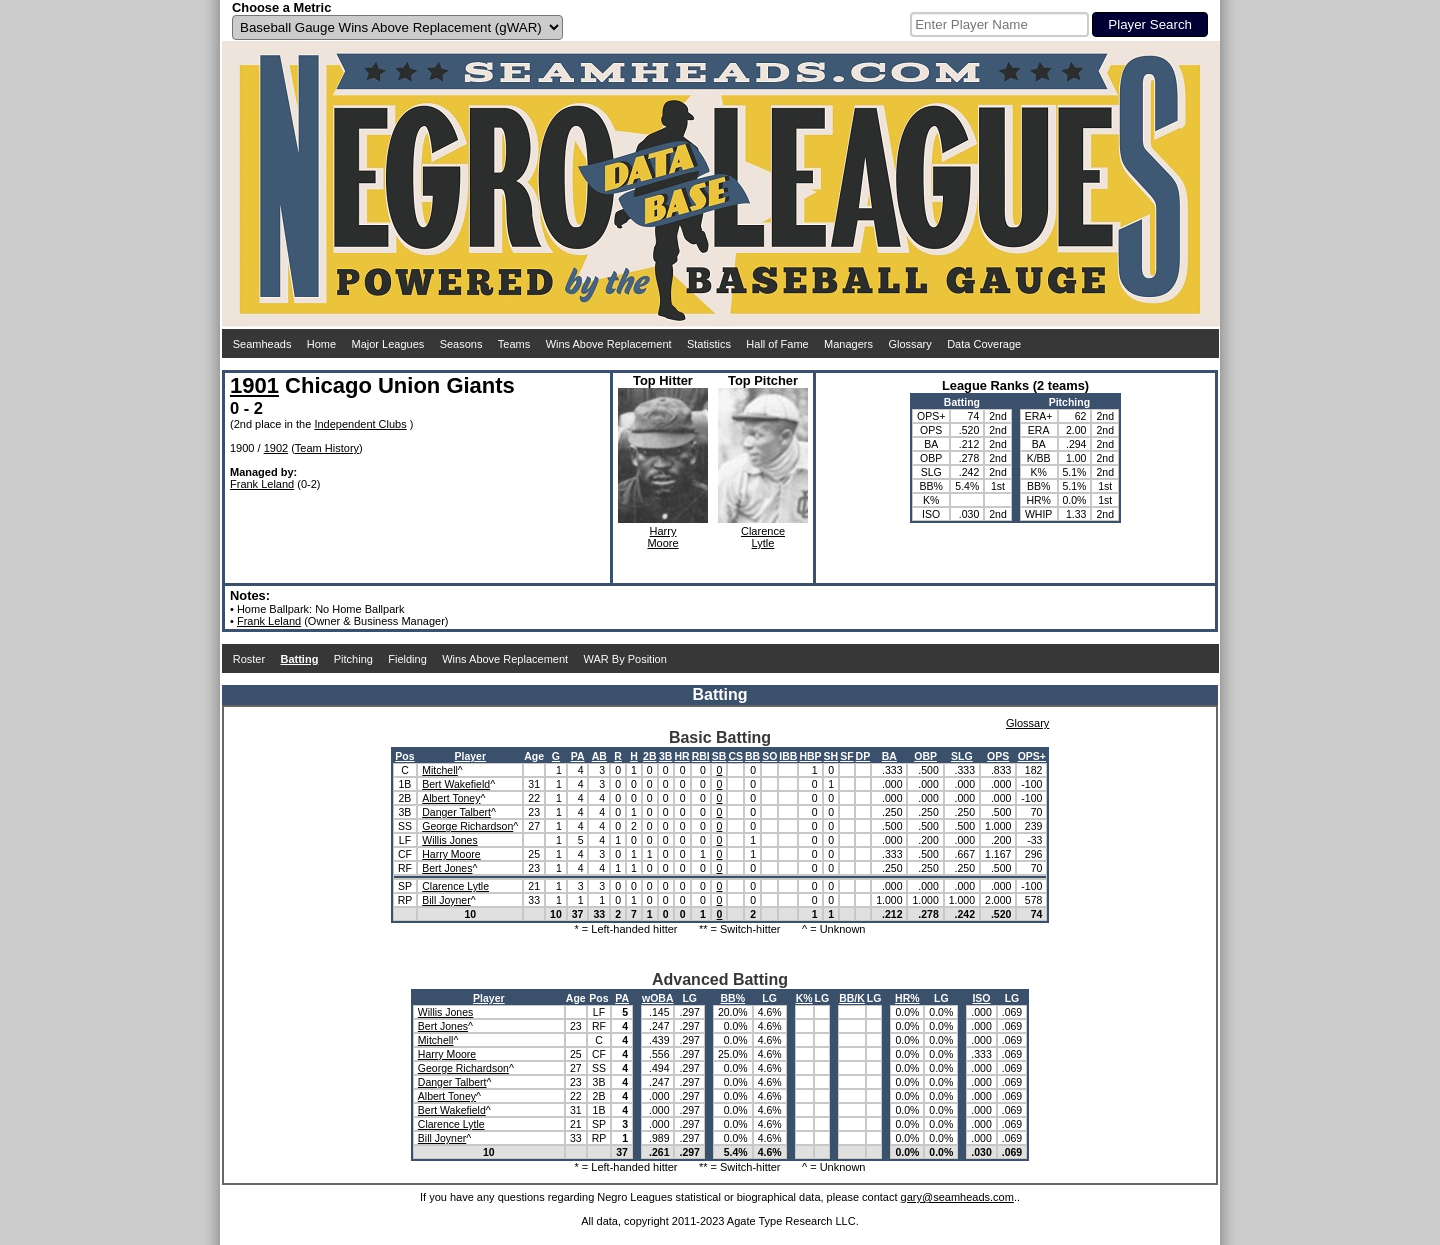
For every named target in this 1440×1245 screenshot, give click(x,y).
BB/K (852, 998)
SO (769, 756)
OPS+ (1032, 756)
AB (599, 756)
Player (470, 756)
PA (578, 756)
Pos (404, 756)
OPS (998, 756)
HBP (810, 756)
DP (863, 756)
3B (665, 756)
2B (649, 756)
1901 (254, 385)
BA (889, 756)
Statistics (709, 344)
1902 (276, 448)
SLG (962, 756)
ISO (981, 998)
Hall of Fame (777, 344)
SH (831, 756)
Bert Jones (447, 868)
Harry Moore (451, 854)
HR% (907, 998)
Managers (848, 344)
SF (846, 756)
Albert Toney (451, 798)
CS (735, 756)
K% (804, 998)
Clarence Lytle (455, 886)
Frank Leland (262, 484)
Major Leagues (388, 344)
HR (682, 756)
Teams (514, 344)
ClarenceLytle (763, 537)
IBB (788, 756)
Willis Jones (449, 840)
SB (719, 756)
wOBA (658, 998)
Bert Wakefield (456, 784)
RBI (701, 756)
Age (534, 756)
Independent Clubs (360, 424)
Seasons (461, 344)
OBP (925, 756)
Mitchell (440, 770)
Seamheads (262, 344)
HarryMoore (662, 537)
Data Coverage (984, 344)
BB (752, 756)
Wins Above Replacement (609, 344)
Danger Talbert (456, 812)
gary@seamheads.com (957, 1197)
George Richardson (467, 826)
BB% (733, 998)
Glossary (909, 344)
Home (321, 344)
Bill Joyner (446, 900)
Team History (327, 448)
